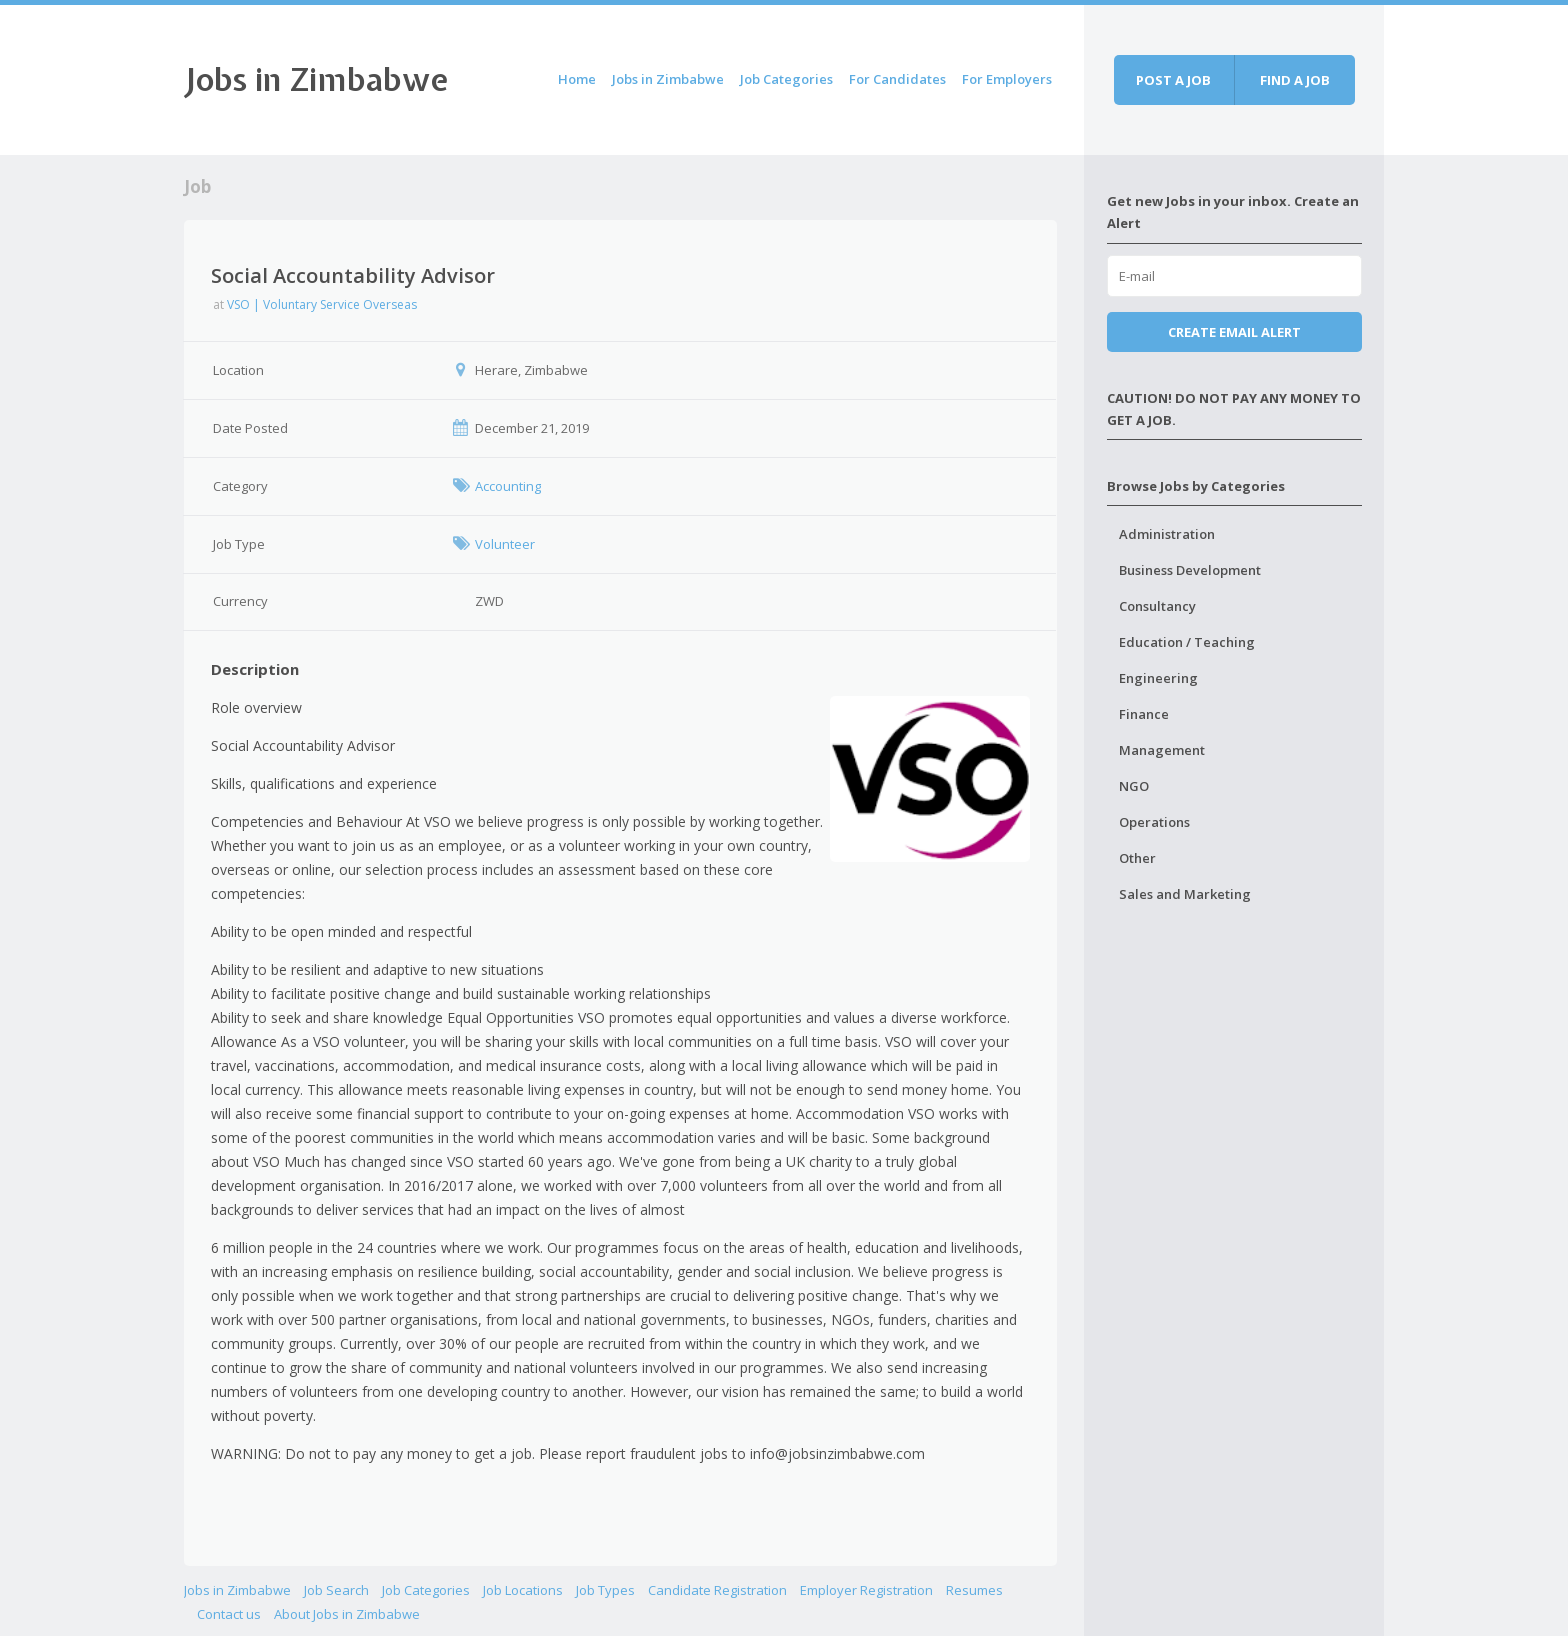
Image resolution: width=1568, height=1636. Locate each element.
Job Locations (523, 1590)
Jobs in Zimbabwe (316, 79)
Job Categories (786, 79)
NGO (1134, 786)
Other (1137, 858)
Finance (1144, 714)
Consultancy (1157, 606)
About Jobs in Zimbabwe (347, 1614)
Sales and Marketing (1185, 894)
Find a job (1295, 80)
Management (1162, 750)
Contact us (229, 1614)
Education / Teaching (1187, 642)
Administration (1167, 534)
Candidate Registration (717, 1590)
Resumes (974, 1590)
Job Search (336, 1590)
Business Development (1190, 570)
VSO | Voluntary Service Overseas (322, 304)
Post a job (1173, 80)
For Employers (1007, 79)
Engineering (1158, 678)
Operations (1154, 822)
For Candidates (897, 79)
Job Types (605, 1590)
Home (577, 79)
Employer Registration (866, 1590)
